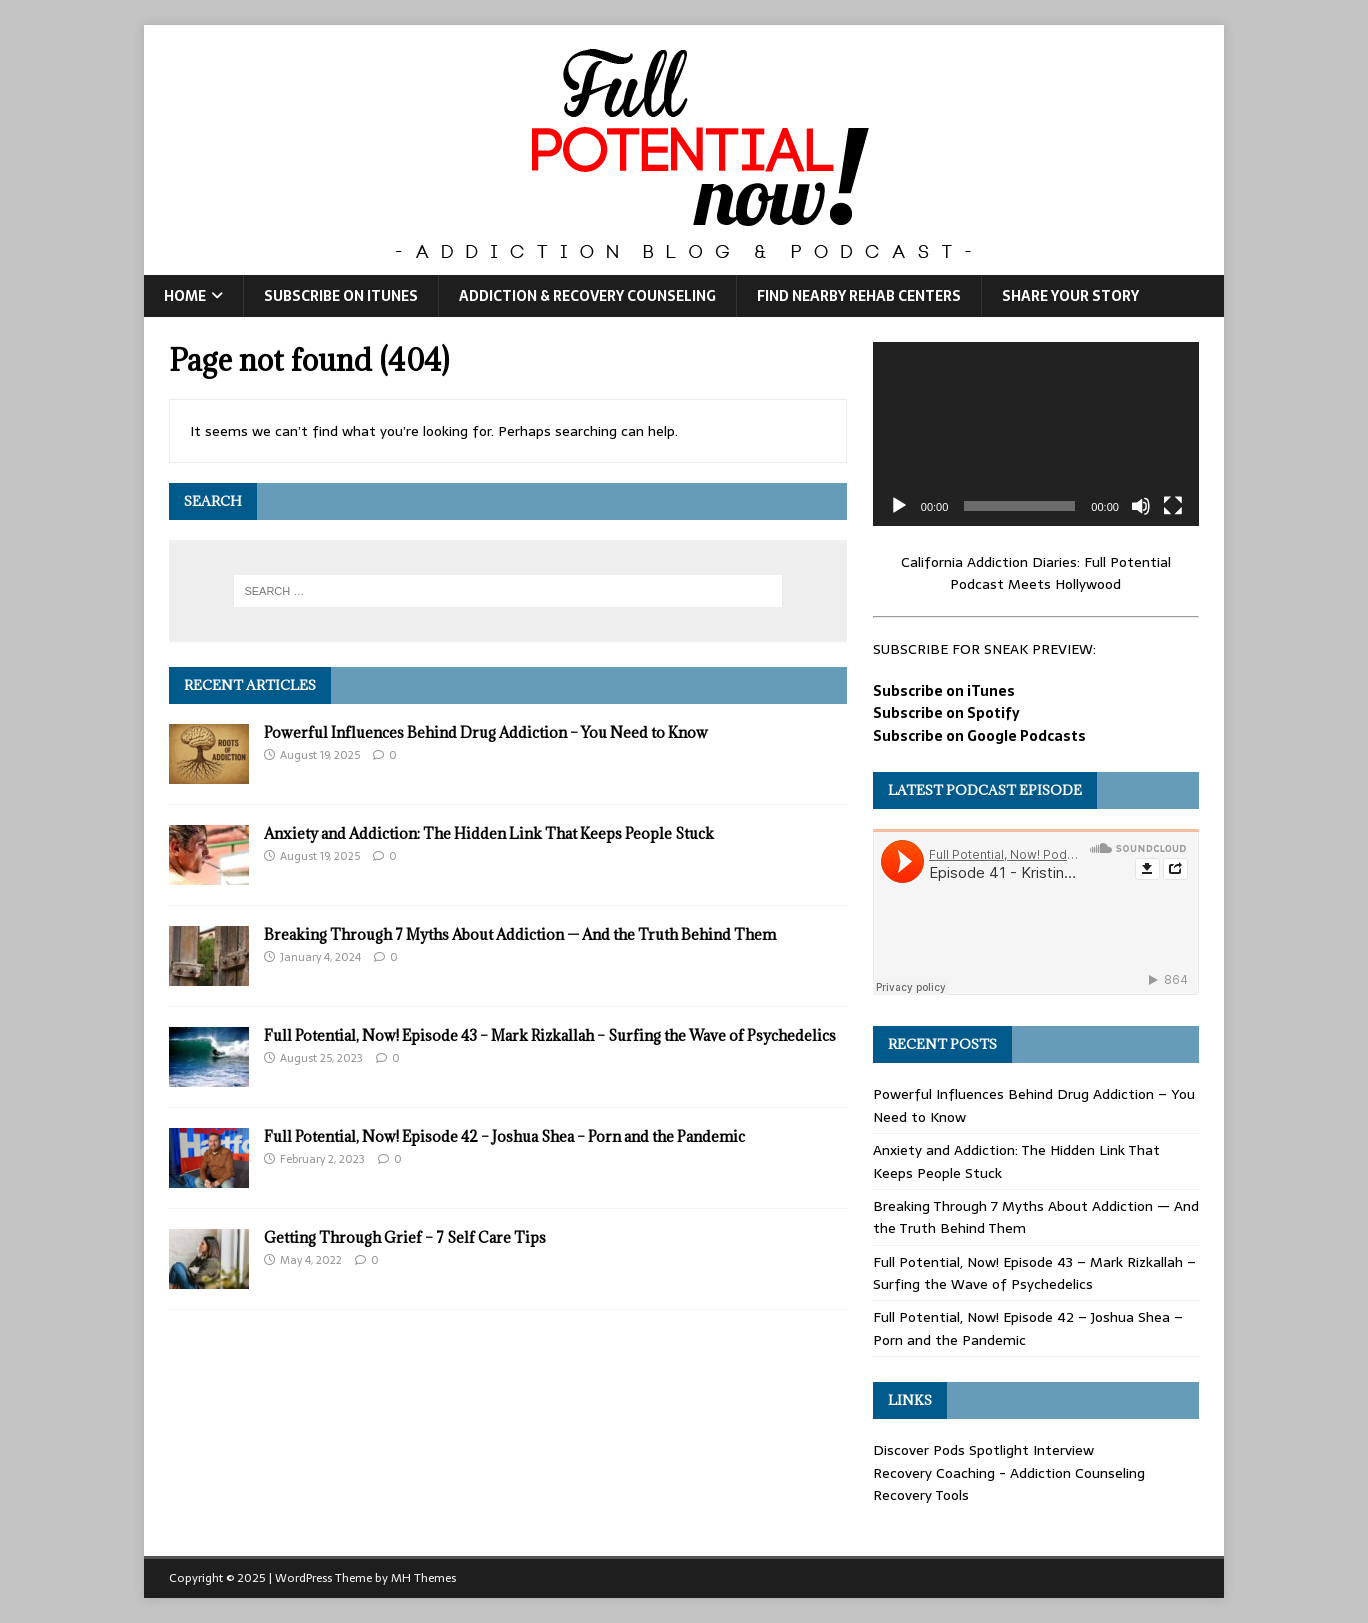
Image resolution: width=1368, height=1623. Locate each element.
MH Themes (423, 1578)
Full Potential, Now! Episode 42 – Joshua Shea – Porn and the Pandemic (504, 1136)
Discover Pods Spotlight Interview (983, 1450)
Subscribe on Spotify (946, 713)
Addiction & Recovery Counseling (587, 296)
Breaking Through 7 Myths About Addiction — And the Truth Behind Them (520, 934)
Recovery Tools (921, 1495)
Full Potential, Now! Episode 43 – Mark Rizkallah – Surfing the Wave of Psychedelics (550, 1035)
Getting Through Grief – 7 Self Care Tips (405, 1237)
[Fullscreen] (1173, 506)
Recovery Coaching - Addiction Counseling (1009, 1473)
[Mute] (1141, 506)
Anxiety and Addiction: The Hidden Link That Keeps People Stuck (489, 833)
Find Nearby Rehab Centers (859, 296)
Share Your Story (1070, 296)
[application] (1036, 433)
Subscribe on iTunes (341, 296)
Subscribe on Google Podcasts (979, 736)
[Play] (899, 506)
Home (185, 296)
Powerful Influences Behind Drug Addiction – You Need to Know (486, 732)
